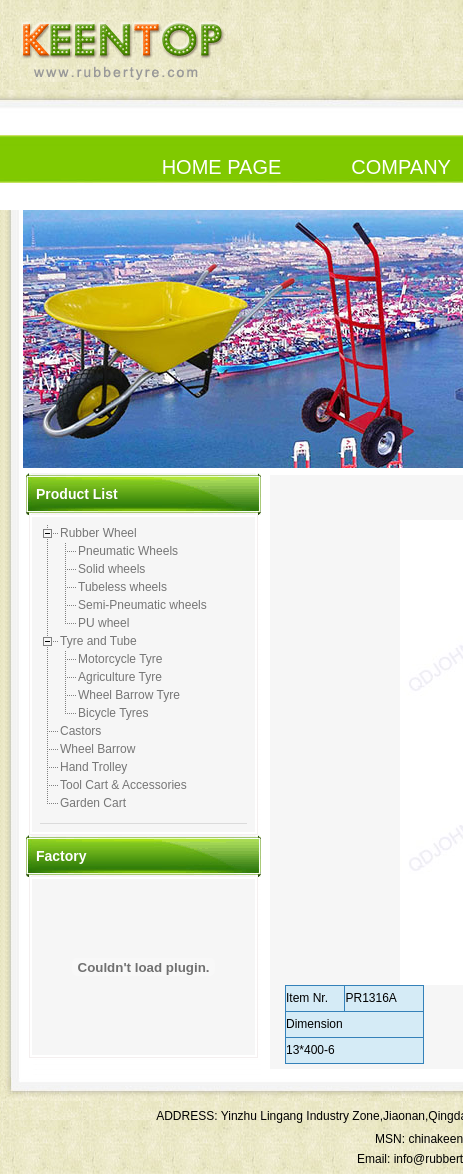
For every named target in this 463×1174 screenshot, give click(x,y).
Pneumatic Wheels (128, 551)
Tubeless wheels (122, 587)
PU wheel (103, 623)
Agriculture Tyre (120, 677)
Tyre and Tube (98, 641)
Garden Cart (93, 803)
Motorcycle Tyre (120, 659)
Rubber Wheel (98, 533)
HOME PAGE (222, 167)
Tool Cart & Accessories (123, 785)
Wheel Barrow (97, 749)
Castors (80, 731)
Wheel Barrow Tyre (129, 695)
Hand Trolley (93, 767)
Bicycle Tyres (113, 713)
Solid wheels (111, 569)
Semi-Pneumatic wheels (142, 605)
